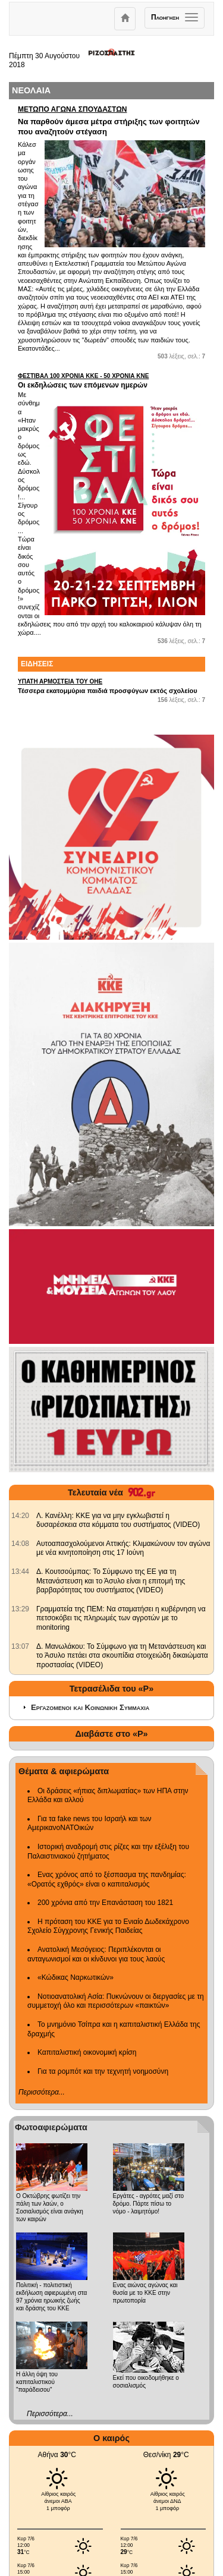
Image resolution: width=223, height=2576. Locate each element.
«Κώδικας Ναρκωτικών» (75, 1977)
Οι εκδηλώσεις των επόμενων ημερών (111, 380)
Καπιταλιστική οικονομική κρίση (86, 2052)
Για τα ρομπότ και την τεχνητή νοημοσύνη (102, 2071)
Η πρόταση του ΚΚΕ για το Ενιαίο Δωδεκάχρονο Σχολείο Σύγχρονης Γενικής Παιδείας (108, 1926)
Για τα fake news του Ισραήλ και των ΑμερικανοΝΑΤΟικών (89, 1823)
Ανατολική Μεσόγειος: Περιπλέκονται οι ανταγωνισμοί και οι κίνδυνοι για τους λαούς (96, 1954)
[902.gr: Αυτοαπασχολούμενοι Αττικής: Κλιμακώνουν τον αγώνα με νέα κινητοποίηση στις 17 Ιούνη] (20, 1543)
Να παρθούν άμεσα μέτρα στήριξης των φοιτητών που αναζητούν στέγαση (111, 120)
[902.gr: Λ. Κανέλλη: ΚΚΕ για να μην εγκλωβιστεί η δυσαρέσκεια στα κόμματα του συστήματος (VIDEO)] (20, 1515)
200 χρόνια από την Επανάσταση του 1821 (105, 1902)
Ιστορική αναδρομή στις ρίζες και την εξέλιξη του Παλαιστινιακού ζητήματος (108, 1851)
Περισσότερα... (41, 2092)
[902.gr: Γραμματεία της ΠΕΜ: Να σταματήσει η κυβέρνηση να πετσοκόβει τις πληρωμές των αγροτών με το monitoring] (20, 1609)
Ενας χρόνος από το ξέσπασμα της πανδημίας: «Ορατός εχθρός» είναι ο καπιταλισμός (106, 1879)
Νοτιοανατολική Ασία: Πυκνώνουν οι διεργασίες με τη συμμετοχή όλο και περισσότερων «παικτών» (115, 2001)
